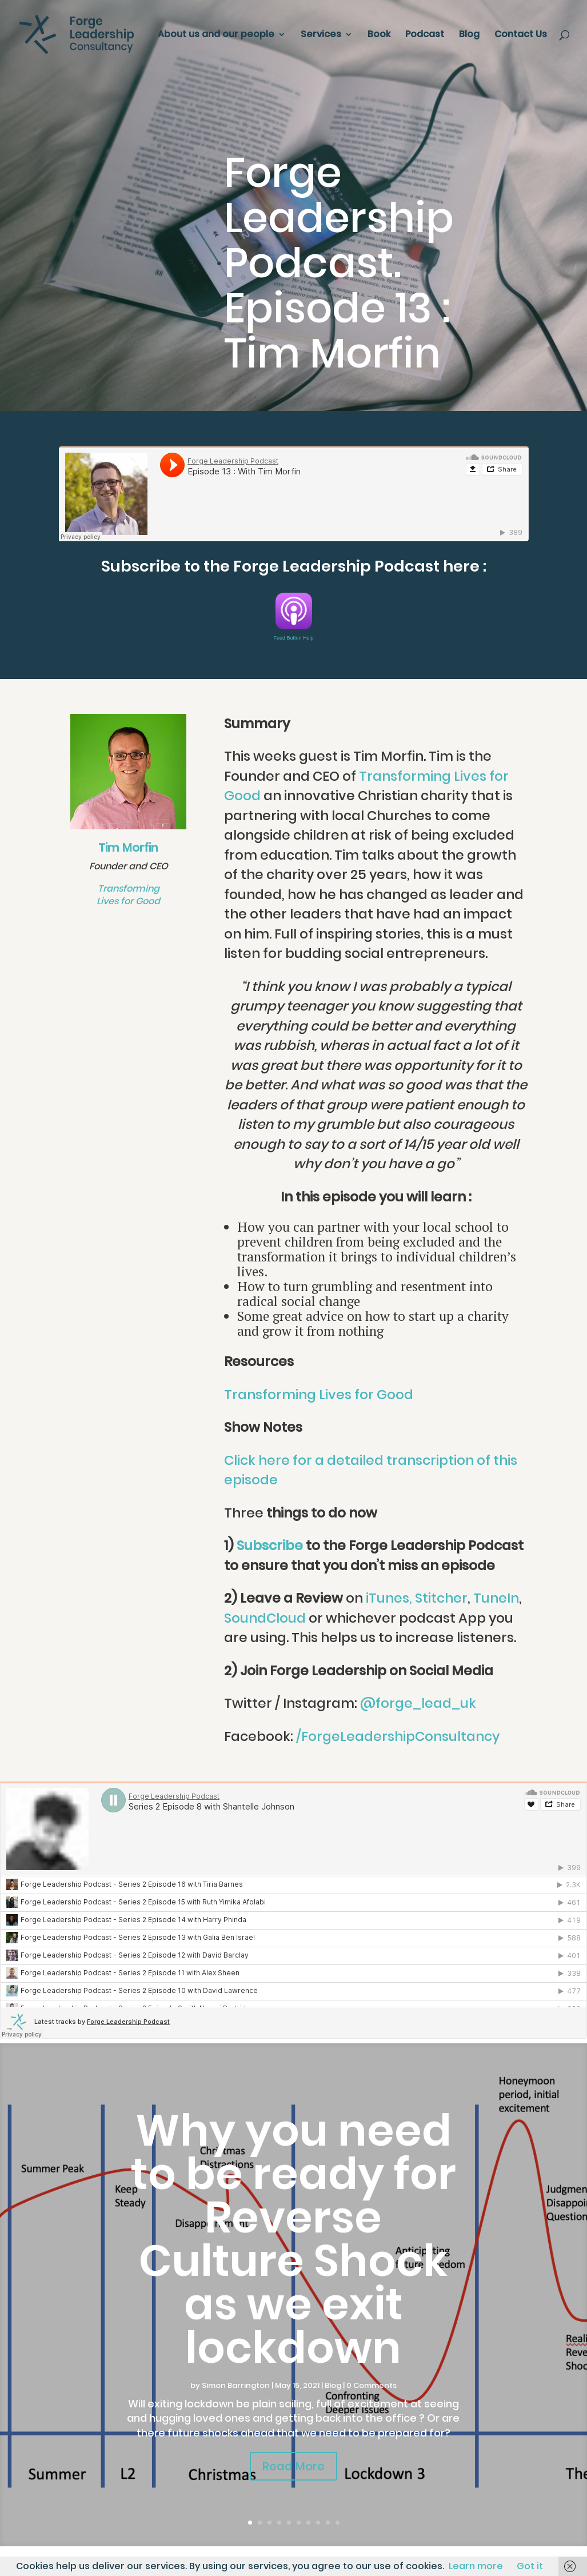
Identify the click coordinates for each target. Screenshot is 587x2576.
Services (321, 35)
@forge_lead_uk (418, 1703)
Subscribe (270, 1545)
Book (379, 35)
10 (338, 2523)
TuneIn (496, 1598)
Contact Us (520, 35)
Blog (469, 35)
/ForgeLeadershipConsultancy (398, 1736)
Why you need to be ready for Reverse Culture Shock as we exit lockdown (293, 2239)
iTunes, (389, 1598)
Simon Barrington (236, 2385)
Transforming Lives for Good (128, 895)
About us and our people (216, 35)
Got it (530, 2566)
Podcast (424, 35)
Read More (293, 2466)
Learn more (476, 2566)
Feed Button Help (293, 638)
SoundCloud (265, 1618)
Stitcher (441, 1598)
